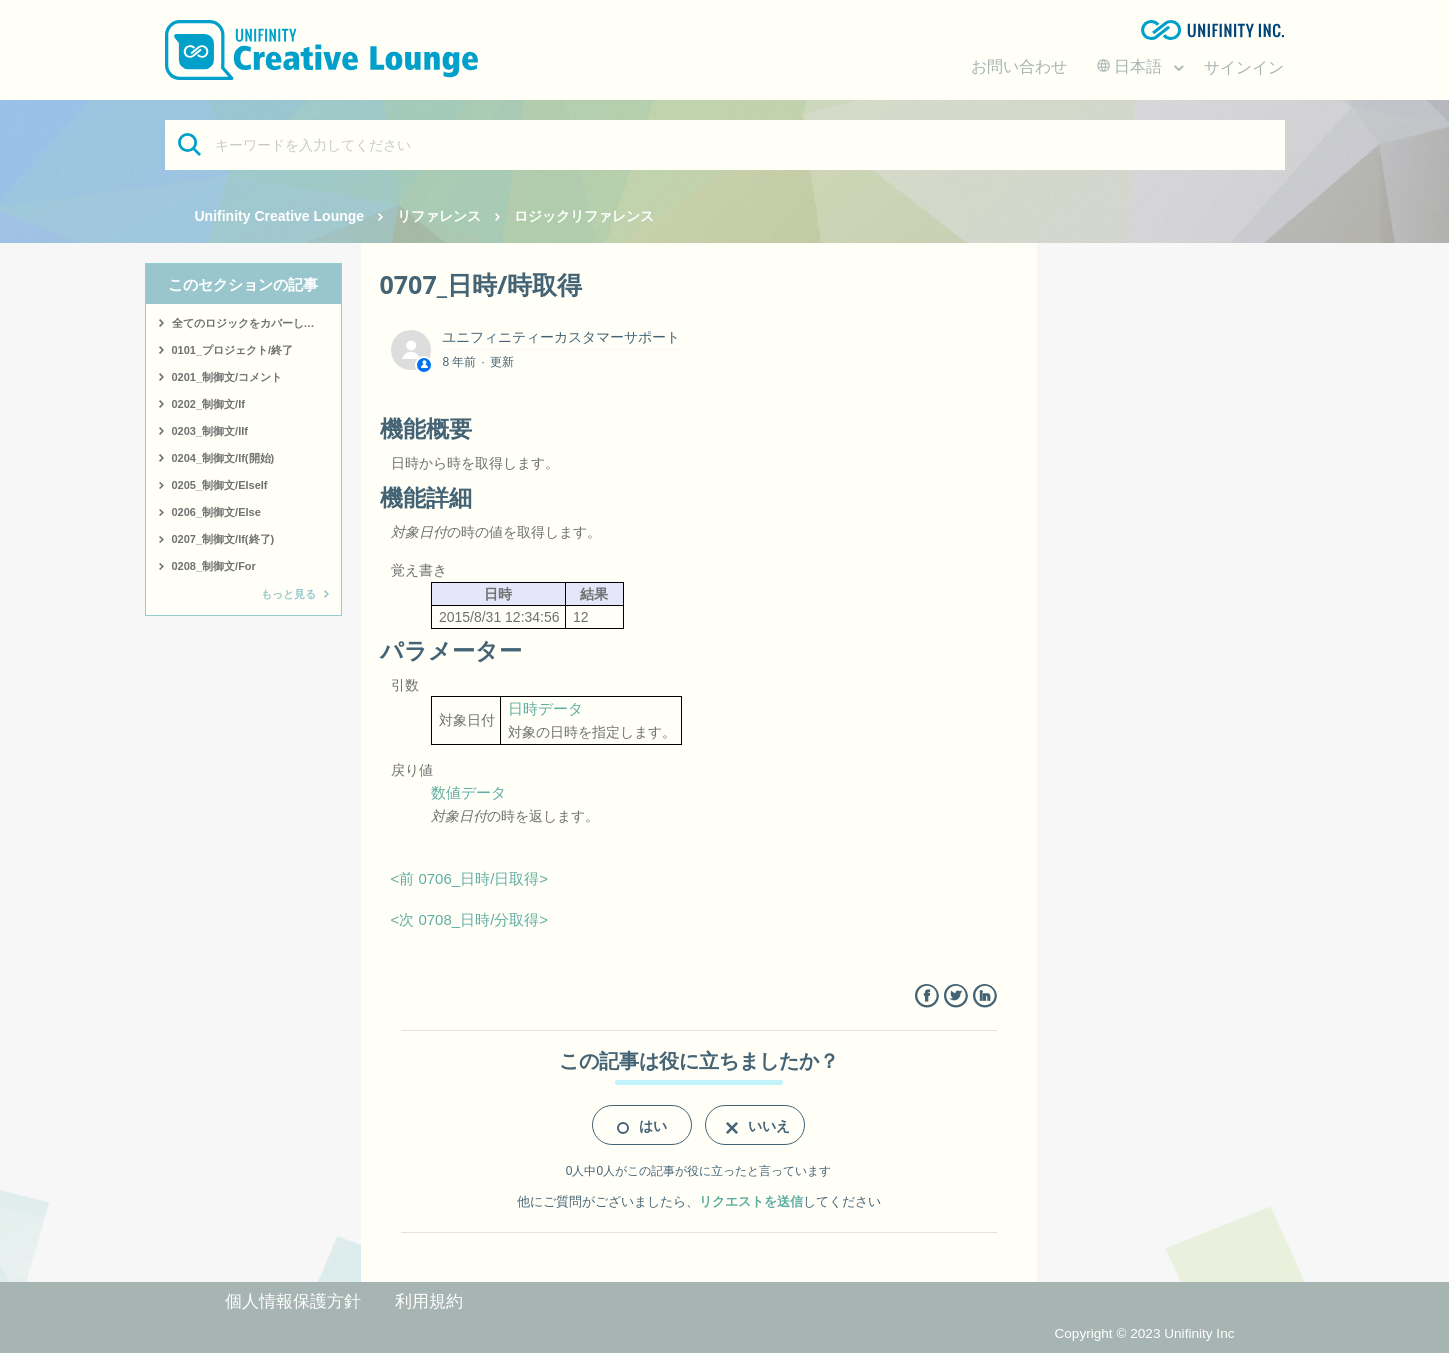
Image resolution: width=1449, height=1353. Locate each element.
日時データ (545, 708)
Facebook (926, 996)
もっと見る (288, 594)
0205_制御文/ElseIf (220, 485)
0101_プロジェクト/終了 (233, 350)
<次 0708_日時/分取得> (470, 919)
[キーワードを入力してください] (725, 145)
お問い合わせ (1019, 66)
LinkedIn (984, 996)
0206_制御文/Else (216, 512)
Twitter (955, 996)
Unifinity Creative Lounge (280, 216)
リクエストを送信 (751, 1201)
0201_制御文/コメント (227, 377)
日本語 (1132, 66)
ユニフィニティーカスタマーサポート (561, 337)
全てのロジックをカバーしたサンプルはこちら (256, 323)
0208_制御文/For (214, 566)
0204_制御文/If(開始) (223, 458)
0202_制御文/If (208, 404)
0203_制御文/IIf (210, 431)
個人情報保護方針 (293, 1301)
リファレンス (439, 216)
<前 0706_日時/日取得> (470, 878)
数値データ (468, 792)
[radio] (642, 1125)
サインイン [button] (1244, 67)
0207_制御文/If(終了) (223, 539)
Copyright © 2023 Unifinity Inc (1144, 1333)
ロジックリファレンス (584, 216)
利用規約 (429, 1301)
